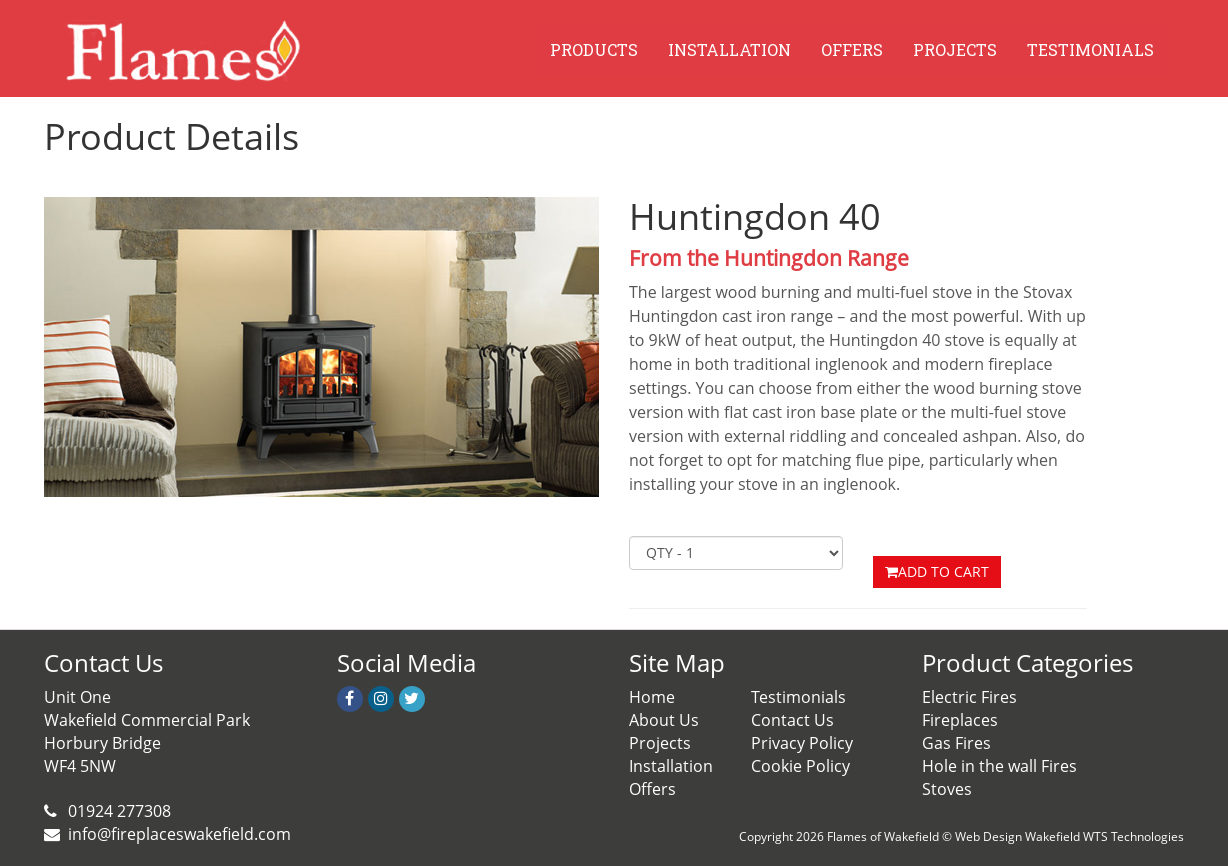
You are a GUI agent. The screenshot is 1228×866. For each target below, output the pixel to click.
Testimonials (798, 697)
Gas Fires (956, 743)
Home (652, 697)
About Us (664, 720)
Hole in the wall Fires (999, 766)
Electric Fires (969, 697)
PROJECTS (955, 49)
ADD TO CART (937, 571)
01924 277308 (117, 811)
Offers (652, 789)
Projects (660, 743)
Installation (671, 766)
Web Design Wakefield (1017, 836)
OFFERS (852, 49)
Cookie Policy (800, 766)
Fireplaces (960, 720)
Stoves (947, 789)
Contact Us (792, 720)
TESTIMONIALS (1090, 49)
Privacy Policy (802, 743)
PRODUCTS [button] (594, 49)
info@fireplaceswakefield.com (179, 834)
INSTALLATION (729, 49)
